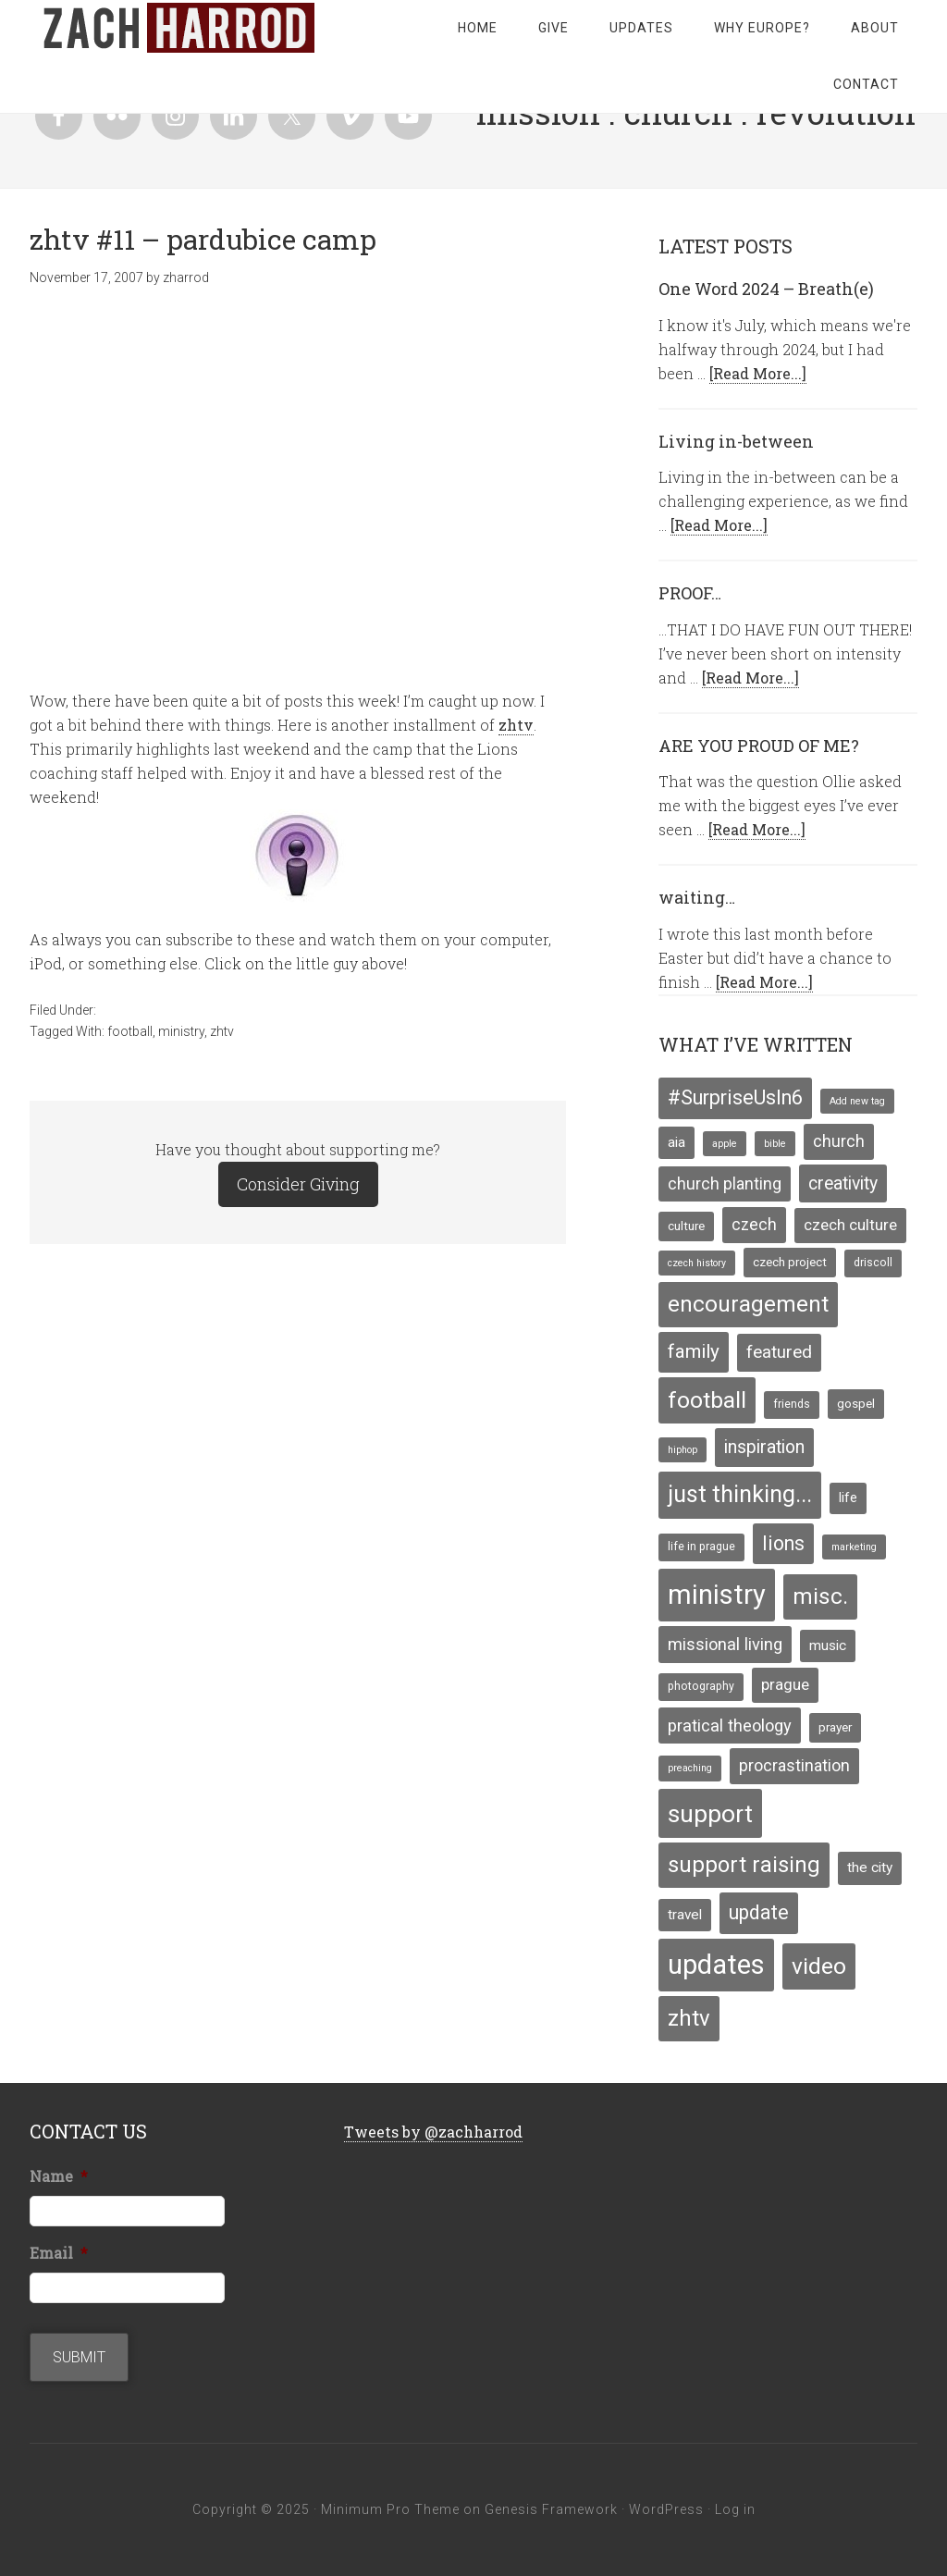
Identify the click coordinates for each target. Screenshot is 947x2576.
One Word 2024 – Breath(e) (766, 288)
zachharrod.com (178, 27)
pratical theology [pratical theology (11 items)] (730, 1725)
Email (59, 2253)
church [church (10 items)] (839, 1141)
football (130, 1031)
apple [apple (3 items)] (724, 1144)
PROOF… (689, 593)
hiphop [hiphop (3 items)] (682, 1450)
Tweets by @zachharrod (433, 2131)
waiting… (696, 897)
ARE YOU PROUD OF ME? (758, 745)
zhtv (516, 724)
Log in (735, 2509)
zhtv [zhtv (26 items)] (689, 2018)
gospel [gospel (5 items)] (856, 1403)
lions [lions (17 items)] (783, 1543)
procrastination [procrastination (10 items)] (794, 1765)
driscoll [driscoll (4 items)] (873, 1262)
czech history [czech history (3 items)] (697, 1263)
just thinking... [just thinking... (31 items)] (740, 1494)
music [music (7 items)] (827, 1645)
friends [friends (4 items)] (791, 1404)
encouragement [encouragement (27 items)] (748, 1304)
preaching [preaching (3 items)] (690, 1768)
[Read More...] (757, 373)
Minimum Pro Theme (390, 2509)
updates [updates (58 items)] (716, 1964)
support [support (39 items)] (710, 1813)
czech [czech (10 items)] (754, 1224)
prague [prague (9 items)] (785, 1684)
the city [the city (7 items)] (869, 1867)
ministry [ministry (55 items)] (717, 1594)
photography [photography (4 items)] (701, 1686)
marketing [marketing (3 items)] (854, 1547)
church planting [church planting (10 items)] (724, 1184)
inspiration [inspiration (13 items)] (764, 1447)
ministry (181, 1031)
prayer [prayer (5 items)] (835, 1726)
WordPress (666, 2509)
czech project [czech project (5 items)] (790, 1261)
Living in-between (736, 441)
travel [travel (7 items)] (685, 1914)
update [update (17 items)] (759, 1912)
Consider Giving (298, 1184)
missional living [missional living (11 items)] (725, 1644)
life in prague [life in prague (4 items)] (701, 1546)
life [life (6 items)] (848, 1497)
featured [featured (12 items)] (779, 1352)
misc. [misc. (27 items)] (820, 1596)
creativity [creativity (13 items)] (843, 1183)
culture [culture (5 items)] (686, 1225)
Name (59, 2176)
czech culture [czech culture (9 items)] (850, 1224)
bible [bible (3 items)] (775, 1144)
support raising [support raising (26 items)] (744, 1865)
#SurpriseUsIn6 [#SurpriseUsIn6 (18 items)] (735, 1097)
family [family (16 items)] (693, 1351)
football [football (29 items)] (707, 1400)
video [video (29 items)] (819, 1966)
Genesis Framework (551, 2509)
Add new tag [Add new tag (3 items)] (857, 1101)
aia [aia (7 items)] (676, 1142)
